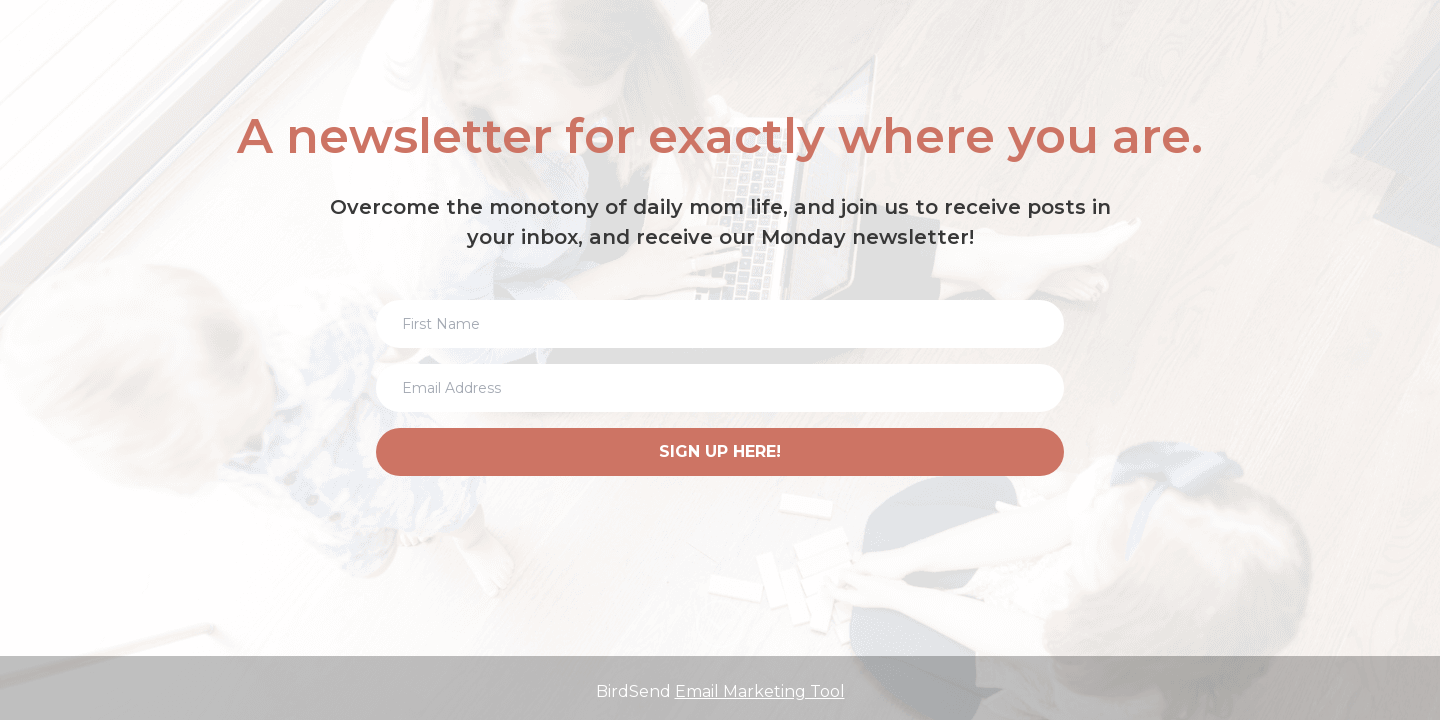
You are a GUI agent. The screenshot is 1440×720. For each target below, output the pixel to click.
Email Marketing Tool (760, 691)
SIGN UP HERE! (720, 451)
